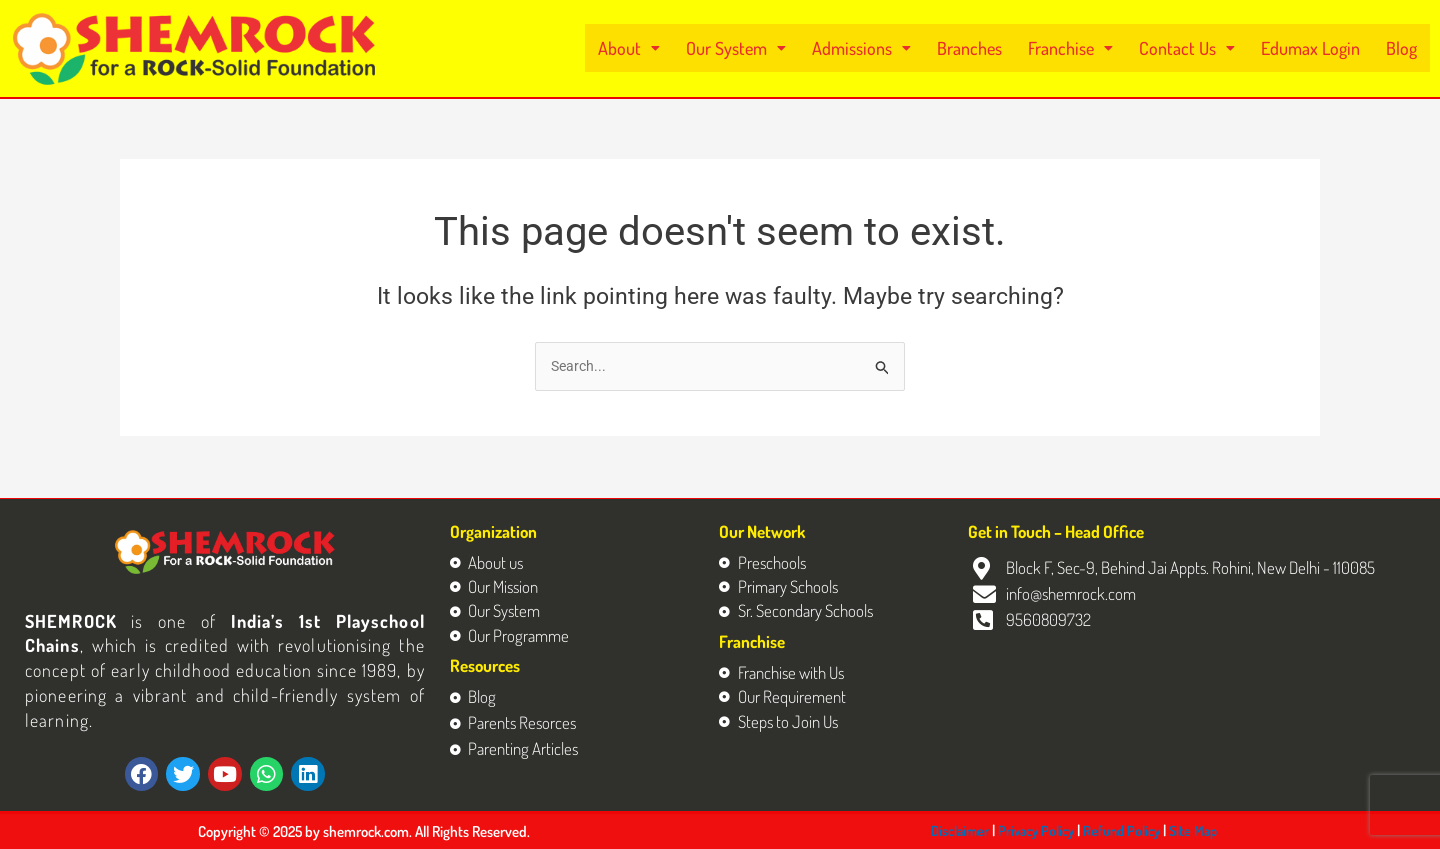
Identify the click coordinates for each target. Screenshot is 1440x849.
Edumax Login (1316, 48)
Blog (1402, 48)
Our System (764, 48)
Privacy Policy (1041, 830)
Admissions (885, 48)
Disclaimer (961, 830)
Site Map (1205, 830)
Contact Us (1198, 48)
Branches (988, 48)
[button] (662, 48)
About (662, 48)
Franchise (1086, 48)
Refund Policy (1130, 830)
